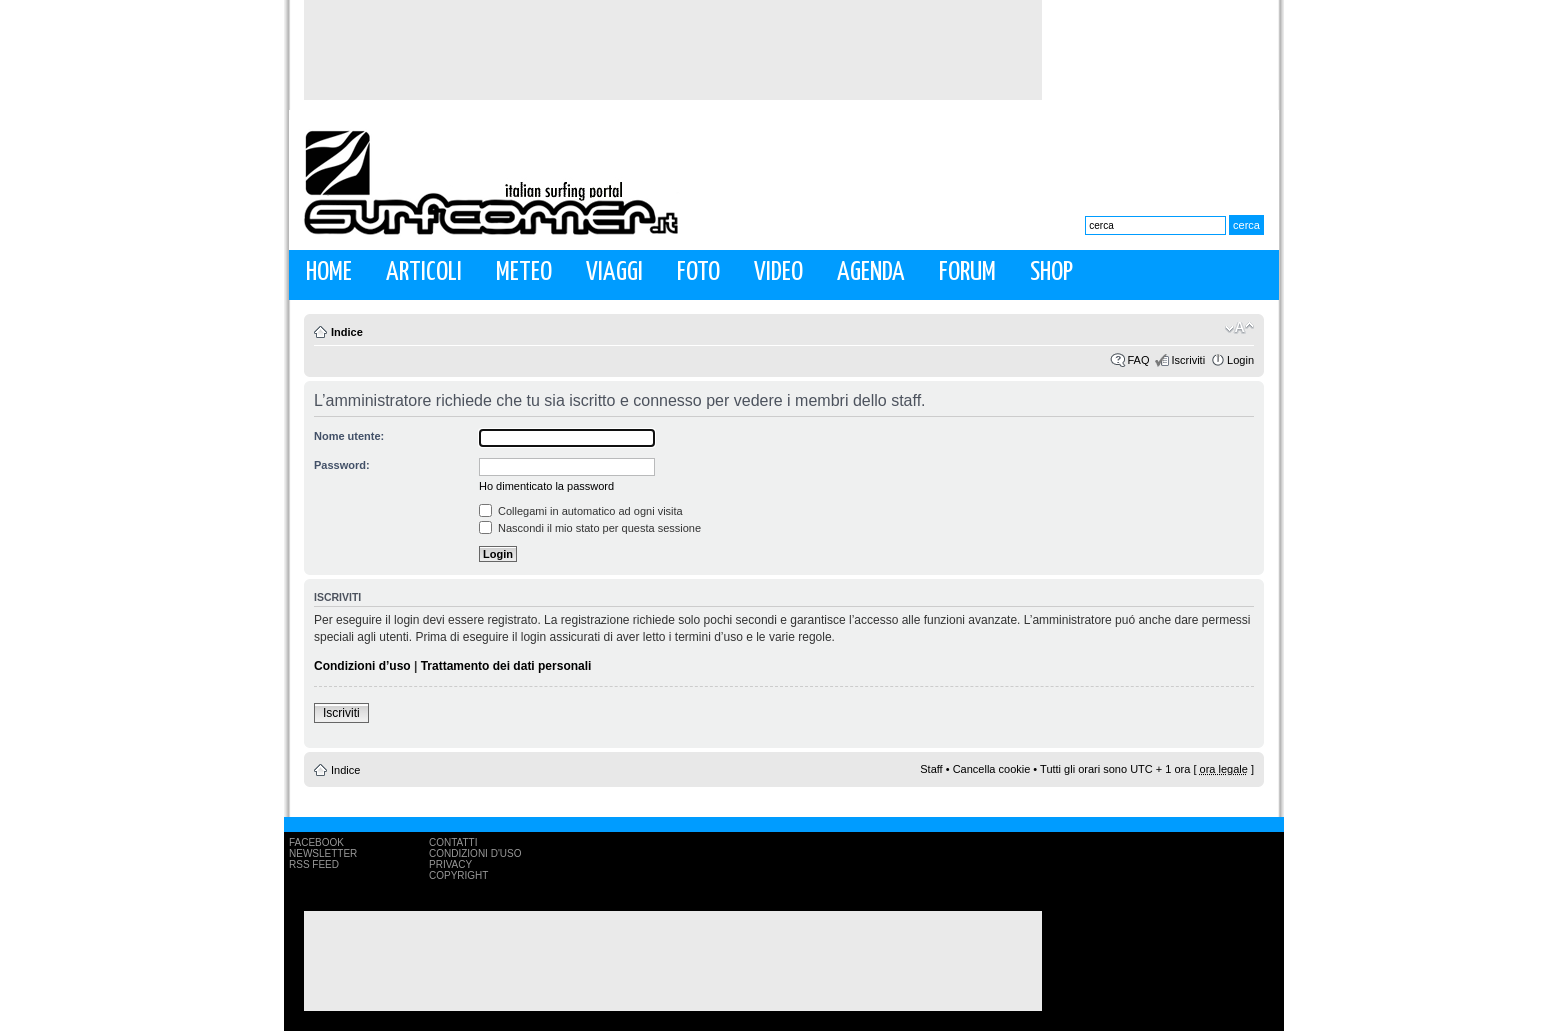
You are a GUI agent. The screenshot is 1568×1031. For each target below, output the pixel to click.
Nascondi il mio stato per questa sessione (590, 528)
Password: (342, 465)
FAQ (1138, 360)
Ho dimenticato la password (546, 486)
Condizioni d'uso (475, 853)
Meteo (524, 272)
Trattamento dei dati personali (506, 666)
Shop (1051, 272)
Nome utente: (349, 436)
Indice (347, 332)
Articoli (424, 272)
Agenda (871, 272)
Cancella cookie (992, 769)
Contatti (453, 842)
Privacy (450, 864)
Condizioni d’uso (362, 666)
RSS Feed (314, 864)
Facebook (316, 842)
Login (1240, 360)
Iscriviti (1188, 360)
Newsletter (323, 853)
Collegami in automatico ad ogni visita (581, 511)
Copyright (458, 875)
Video (778, 272)
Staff (931, 769)
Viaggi (614, 272)
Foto (698, 272)
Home (329, 272)
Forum (967, 272)
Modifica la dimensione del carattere (1239, 328)
